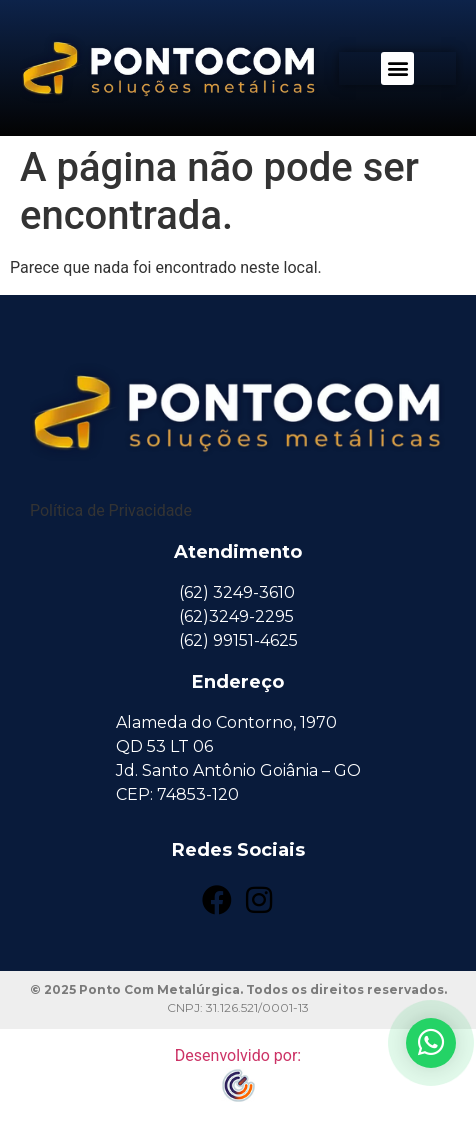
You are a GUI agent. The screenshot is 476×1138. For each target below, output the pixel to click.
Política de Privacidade (111, 510)
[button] (397, 68)
